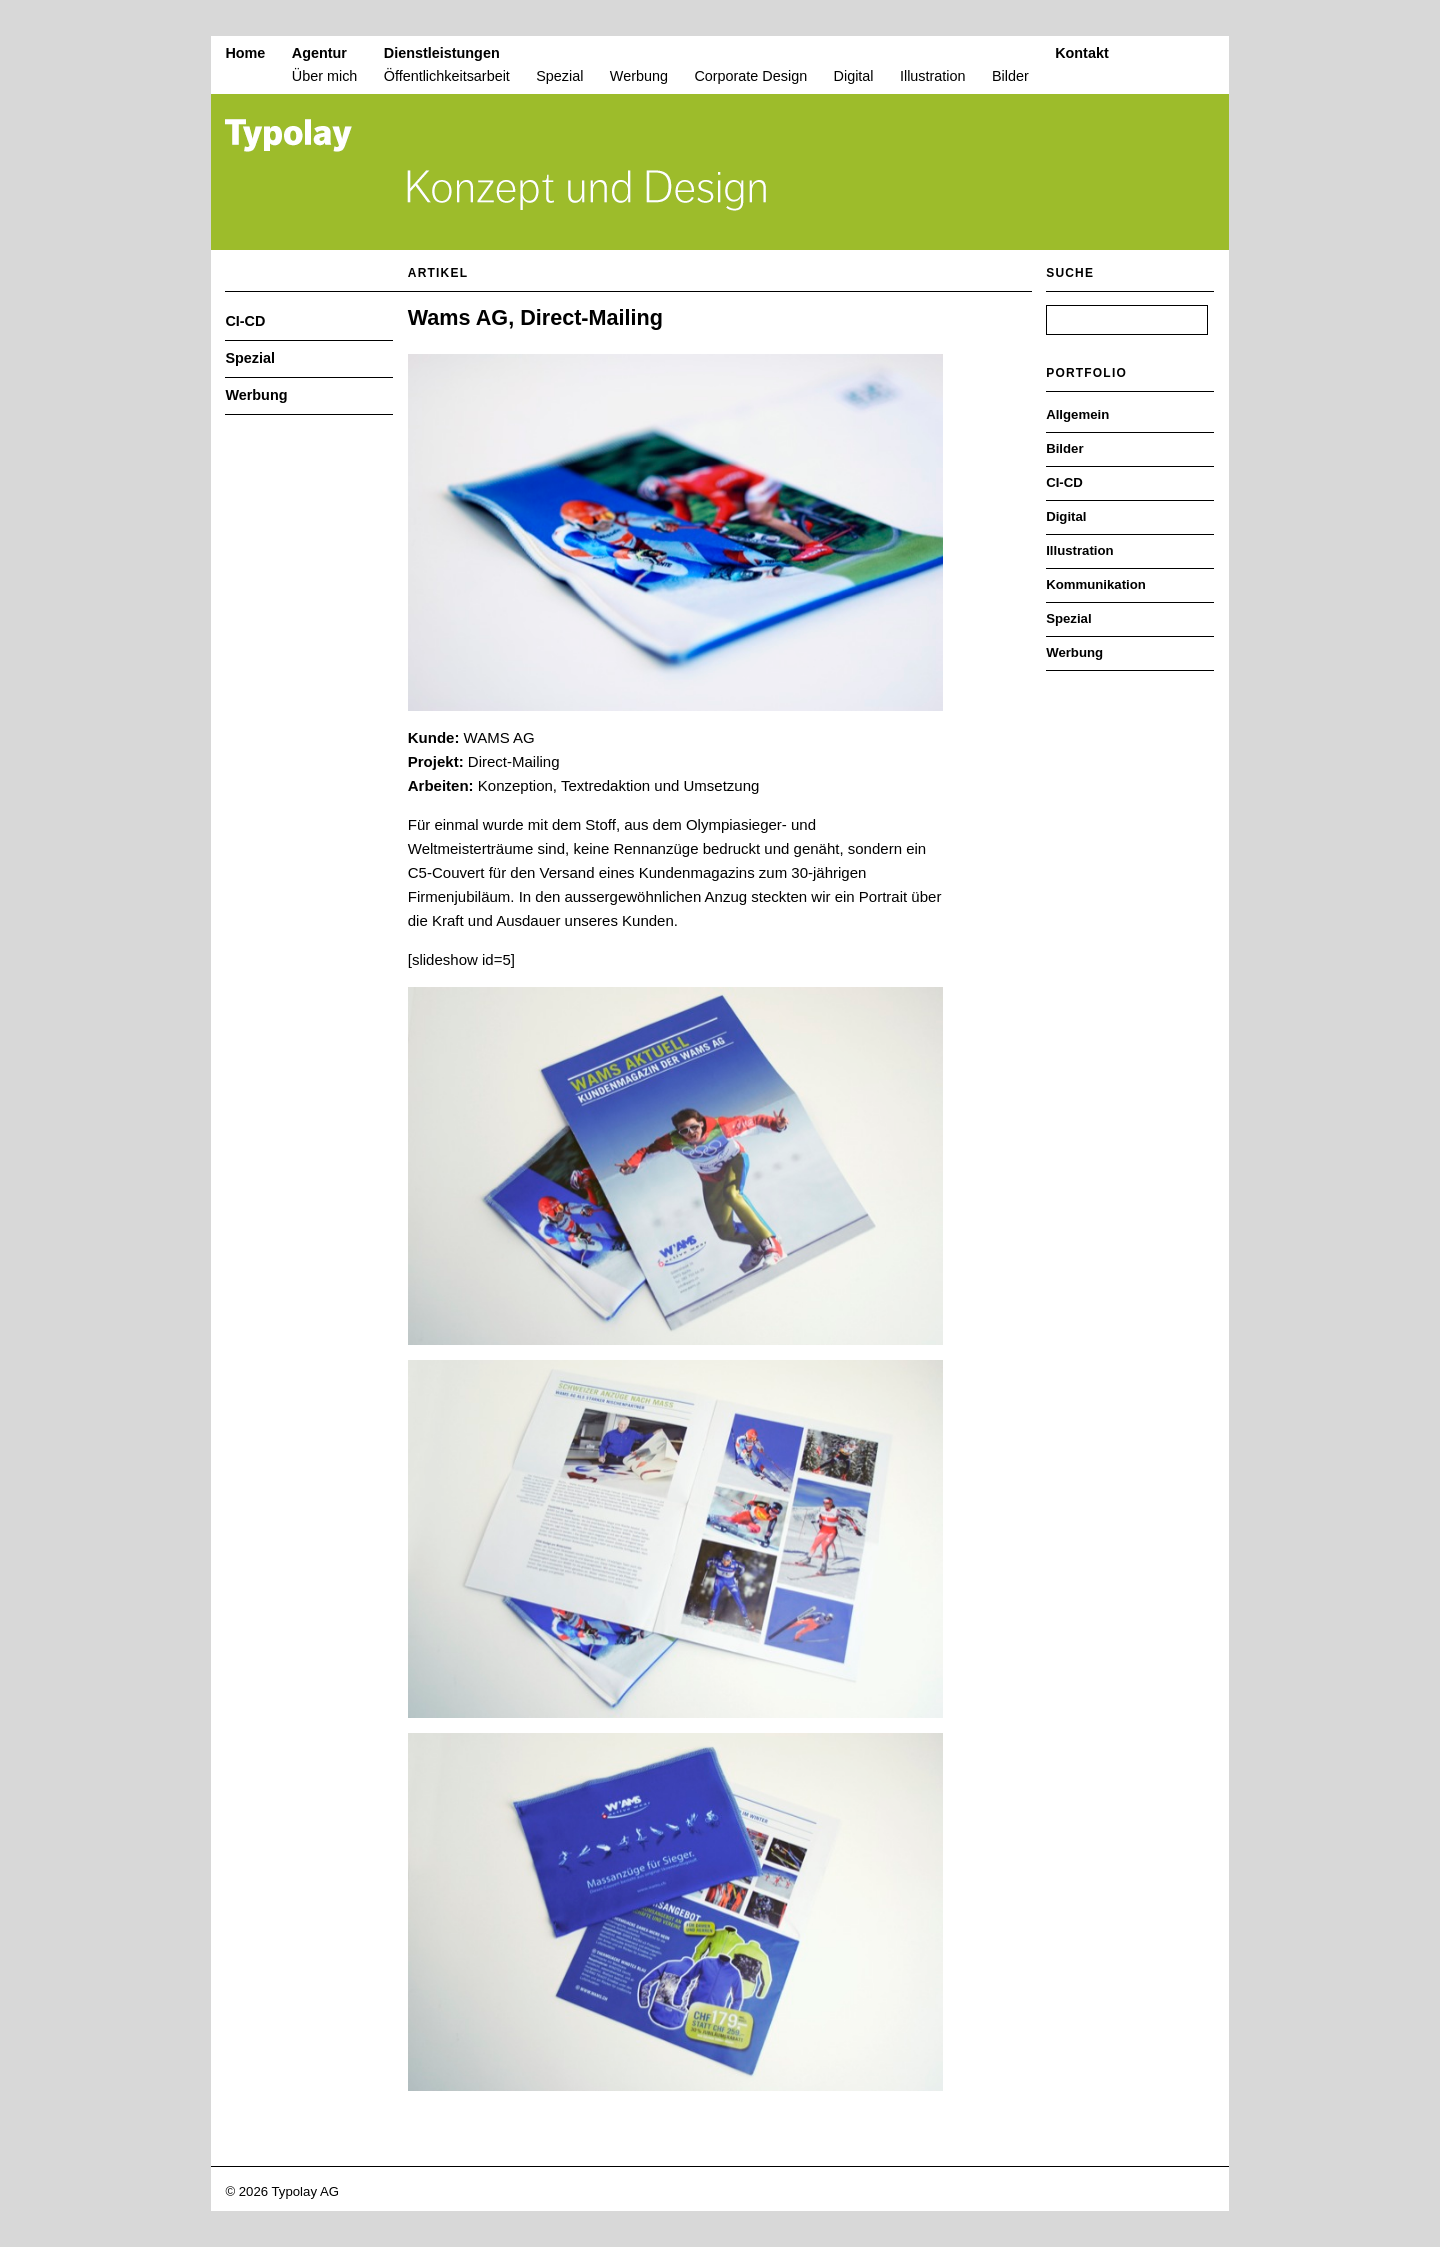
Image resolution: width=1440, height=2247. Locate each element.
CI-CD (245, 321)
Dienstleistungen (442, 53)
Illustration (933, 76)
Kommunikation (1096, 584)
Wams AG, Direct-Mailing (535, 317)
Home (245, 53)
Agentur (319, 53)
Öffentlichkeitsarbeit (447, 76)
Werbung (639, 76)
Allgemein (1077, 414)
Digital (854, 76)
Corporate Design (750, 76)
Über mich (325, 76)
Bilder (1010, 76)
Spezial (559, 76)
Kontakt (1082, 53)
